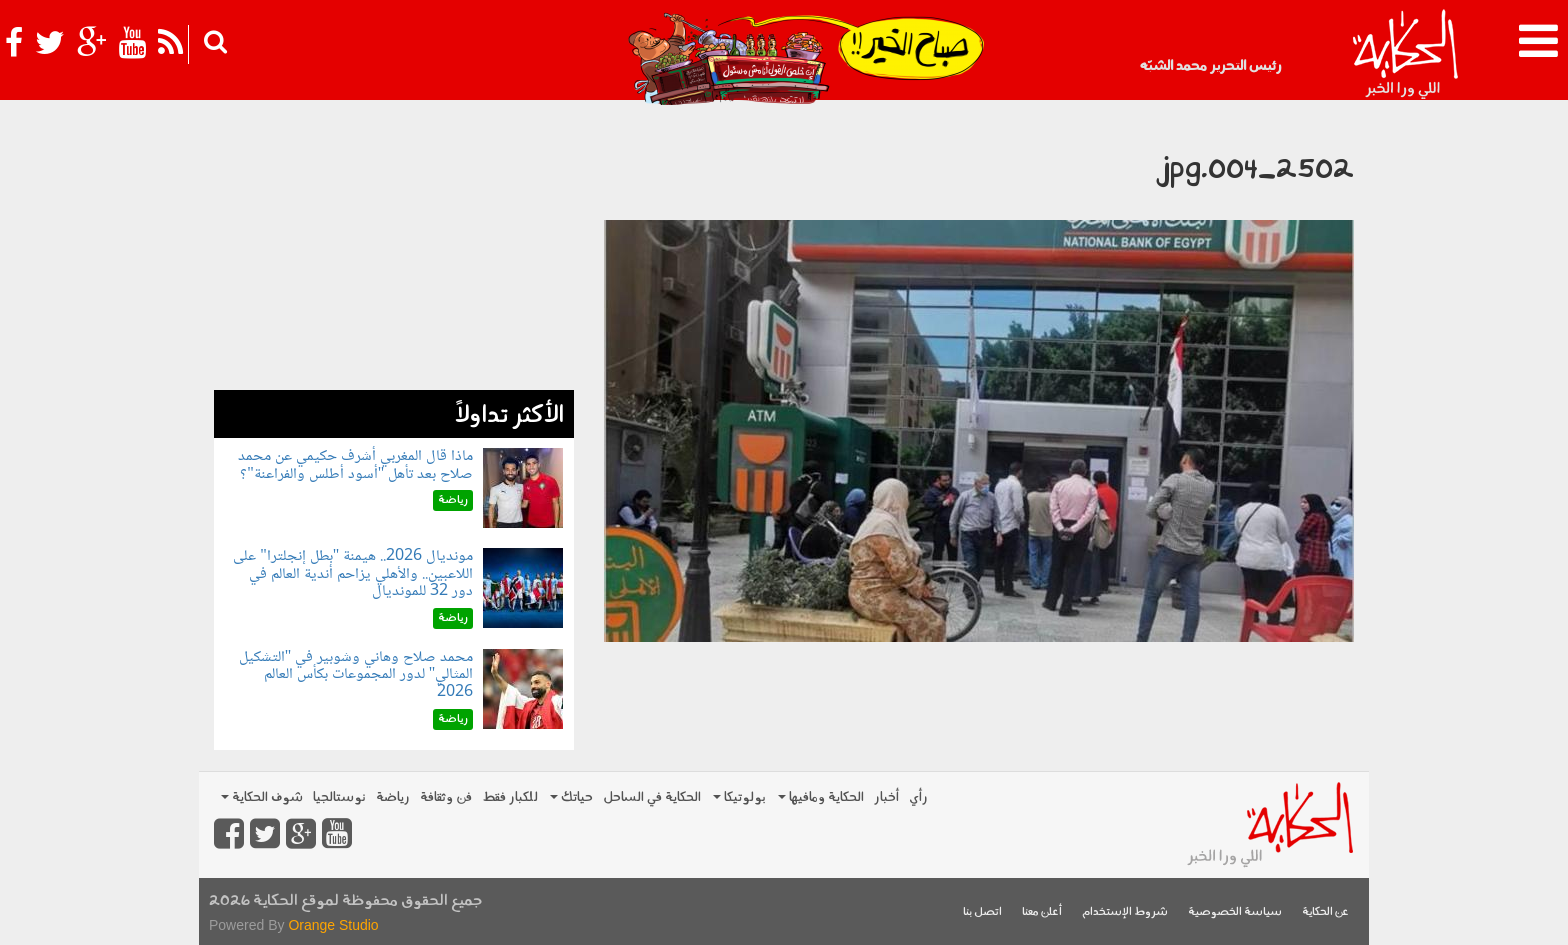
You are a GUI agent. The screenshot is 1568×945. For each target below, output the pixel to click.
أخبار (886, 797)
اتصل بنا (982, 912)
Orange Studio (333, 925)
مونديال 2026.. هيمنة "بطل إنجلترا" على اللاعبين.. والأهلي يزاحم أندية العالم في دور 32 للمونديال (353, 574)
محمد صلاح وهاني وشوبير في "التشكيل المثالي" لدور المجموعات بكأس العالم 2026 (356, 675)
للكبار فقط (510, 797)
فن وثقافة (446, 797)
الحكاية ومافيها (821, 797)
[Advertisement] (394, 250)
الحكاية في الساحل (652, 797)
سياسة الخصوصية (1235, 912)
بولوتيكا (739, 797)
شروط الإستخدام (1125, 912)
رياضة (393, 797)
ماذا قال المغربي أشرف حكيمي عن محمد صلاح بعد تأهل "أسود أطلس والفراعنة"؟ (355, 465)
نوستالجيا (339, 797)
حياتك (571, 797)
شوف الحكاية (262, 797)
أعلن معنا (1042, 912)
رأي (918, 797)
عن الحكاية (1325, 912)
